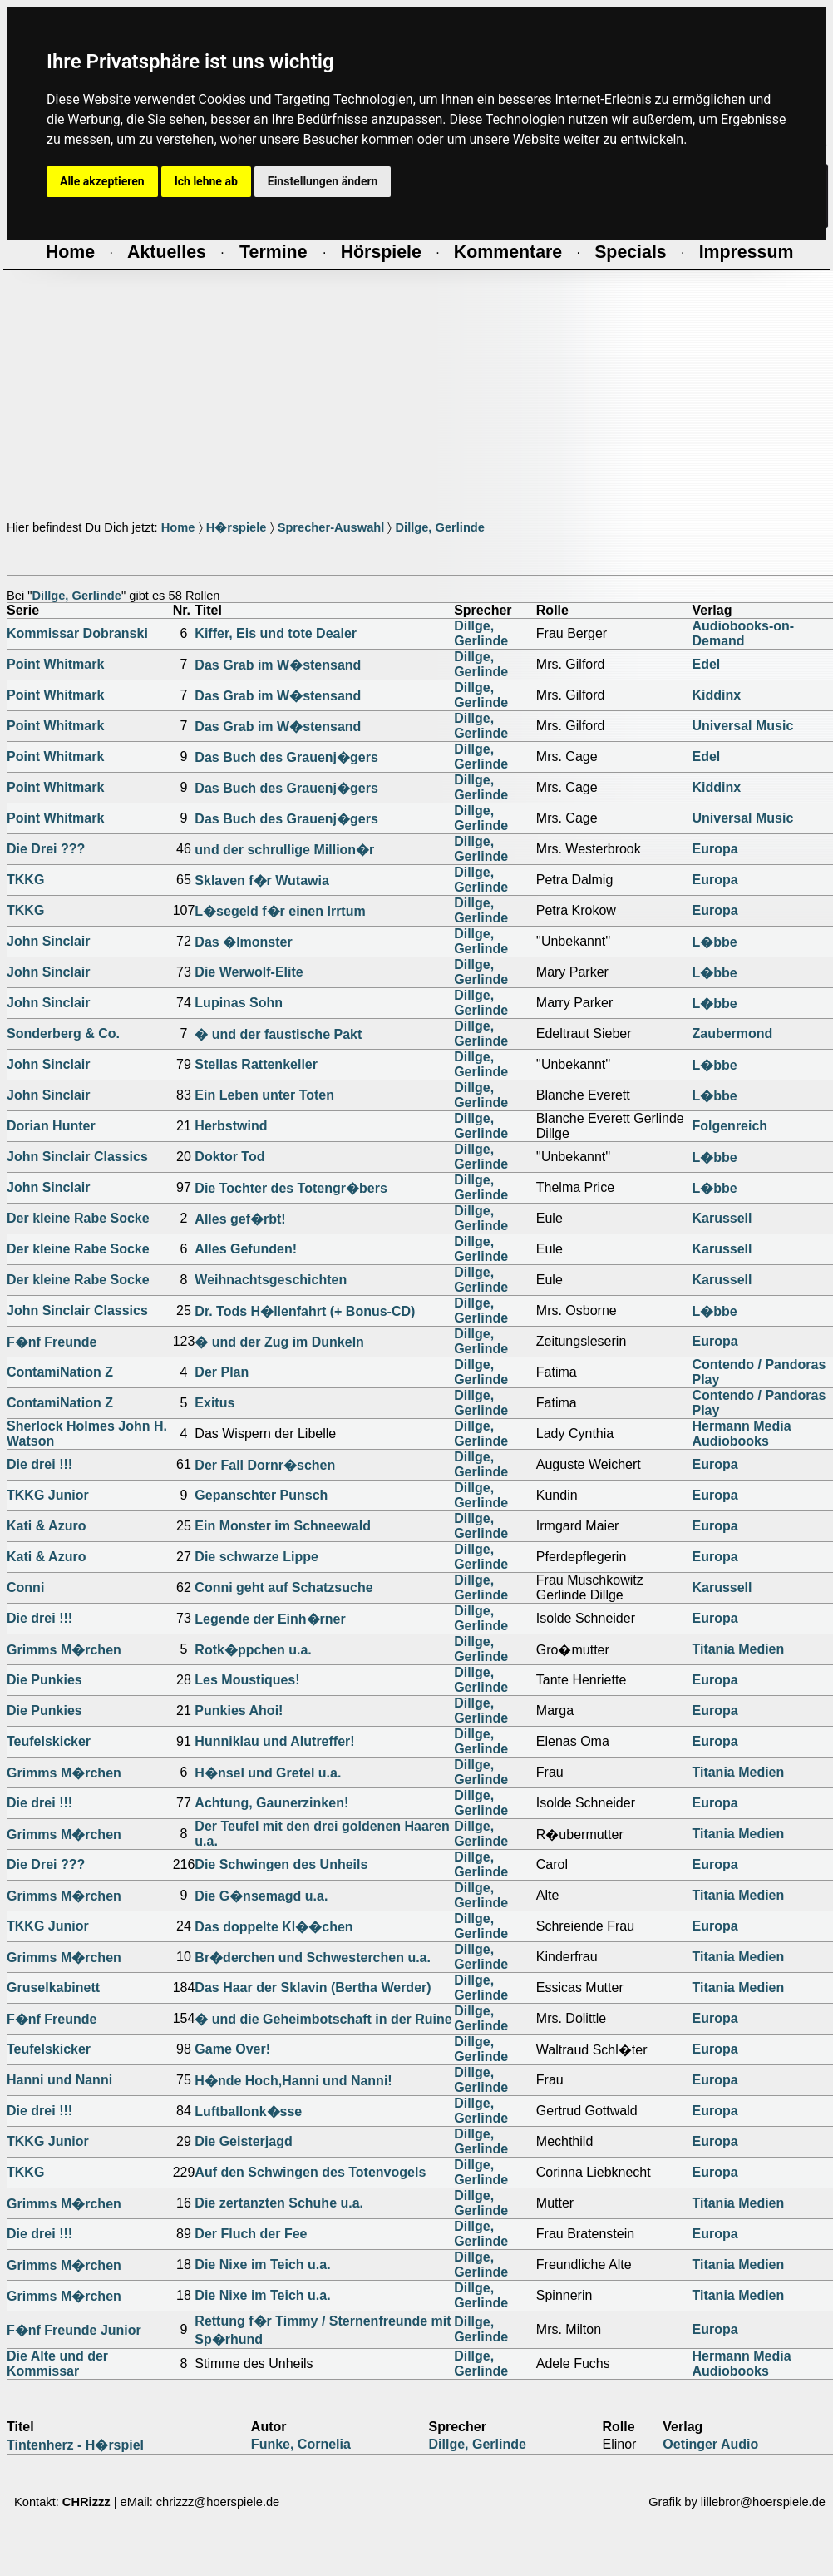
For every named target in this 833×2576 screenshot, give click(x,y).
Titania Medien (738, 1649)
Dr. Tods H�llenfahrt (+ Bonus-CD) (305, 1311)
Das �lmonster (243, 942)
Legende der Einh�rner (270, 1619)
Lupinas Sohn (239, 1003)
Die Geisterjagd (243, 2141)
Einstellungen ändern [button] (323, 181)
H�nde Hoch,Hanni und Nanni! (293, 2081)
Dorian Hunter (51, 1126)
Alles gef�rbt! (240, 1219)
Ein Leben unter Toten (264, 1095)
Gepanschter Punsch (261, 1495)
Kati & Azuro (46, 1526)
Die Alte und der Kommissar (57, 2363)
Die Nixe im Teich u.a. (262, 2264)
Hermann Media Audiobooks (741, 1433)
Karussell (722, 1218)
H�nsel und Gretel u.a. (268, 1773)
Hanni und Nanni (59, 2080)
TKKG (25, 880)
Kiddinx (716, 695)
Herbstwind (231, 1126)
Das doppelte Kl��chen (273, 1927)
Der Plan (222, 1372)
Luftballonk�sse (248, 2111)
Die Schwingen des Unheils (281, 1864)
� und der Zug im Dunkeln (279, 1342)
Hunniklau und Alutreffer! (274, 1741)
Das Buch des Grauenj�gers (286, 757)
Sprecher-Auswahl (331, 527)
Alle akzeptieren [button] (102, 181)
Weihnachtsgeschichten (271, 1280)
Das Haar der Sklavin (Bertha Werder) (313, 1987)
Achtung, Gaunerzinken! (271, 1803)
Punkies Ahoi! (239, 1710)
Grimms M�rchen (64, 1650)
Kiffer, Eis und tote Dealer (276, 633)
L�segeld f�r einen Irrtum (280, 911)
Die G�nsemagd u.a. (261, 1896)
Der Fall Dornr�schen (265, 1465)
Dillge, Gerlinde (440, 527)
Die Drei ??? (46, 849)
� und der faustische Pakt (278, 1034)
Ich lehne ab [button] (206, 181)
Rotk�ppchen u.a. (253, 1650)
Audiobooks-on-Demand (743, 633)
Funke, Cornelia (301, 2444)
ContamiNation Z (60, 1372)
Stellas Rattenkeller (256, 1064)
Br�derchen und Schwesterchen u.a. (313, 1958)
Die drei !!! (39, 1464)
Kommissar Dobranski (77, 633)
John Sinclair (48, 941)
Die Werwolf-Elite (249, 972)
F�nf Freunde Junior (74, 2330)
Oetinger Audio (710, 2444)
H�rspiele (236, 527)
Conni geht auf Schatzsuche (283, 1587)
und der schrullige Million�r (284, 850)
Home (178, 527)
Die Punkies (44, 1680)
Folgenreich (729, 1126)
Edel (706, 664)
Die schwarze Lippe (256, 1557)
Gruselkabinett (53, 1987)
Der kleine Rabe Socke (78, 1218)
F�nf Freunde (51, 1342)
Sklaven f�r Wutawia (262, 880)
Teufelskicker (49, 1741)
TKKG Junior (48, 1495)
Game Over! (232, 2049)
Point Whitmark (55, 664)
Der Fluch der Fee (251, 2234)
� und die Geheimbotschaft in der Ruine (323, 2019)
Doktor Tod (229, 1157)
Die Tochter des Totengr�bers (291, 1188)
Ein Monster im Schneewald (283, 1526)
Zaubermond (732, 1033)
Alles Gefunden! (246, 1249)
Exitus (214, 1403)
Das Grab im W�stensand (278, 665)
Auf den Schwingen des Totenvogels (310, 2172)
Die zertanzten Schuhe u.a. (279, 2203)
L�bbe (714, 942)
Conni (25, 1587)
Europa (714, 849)
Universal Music (742, 726)
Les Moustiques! (247, 1680)
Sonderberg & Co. (63, 1033)
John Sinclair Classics (77, 1157)
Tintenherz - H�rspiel (75, 2445)
